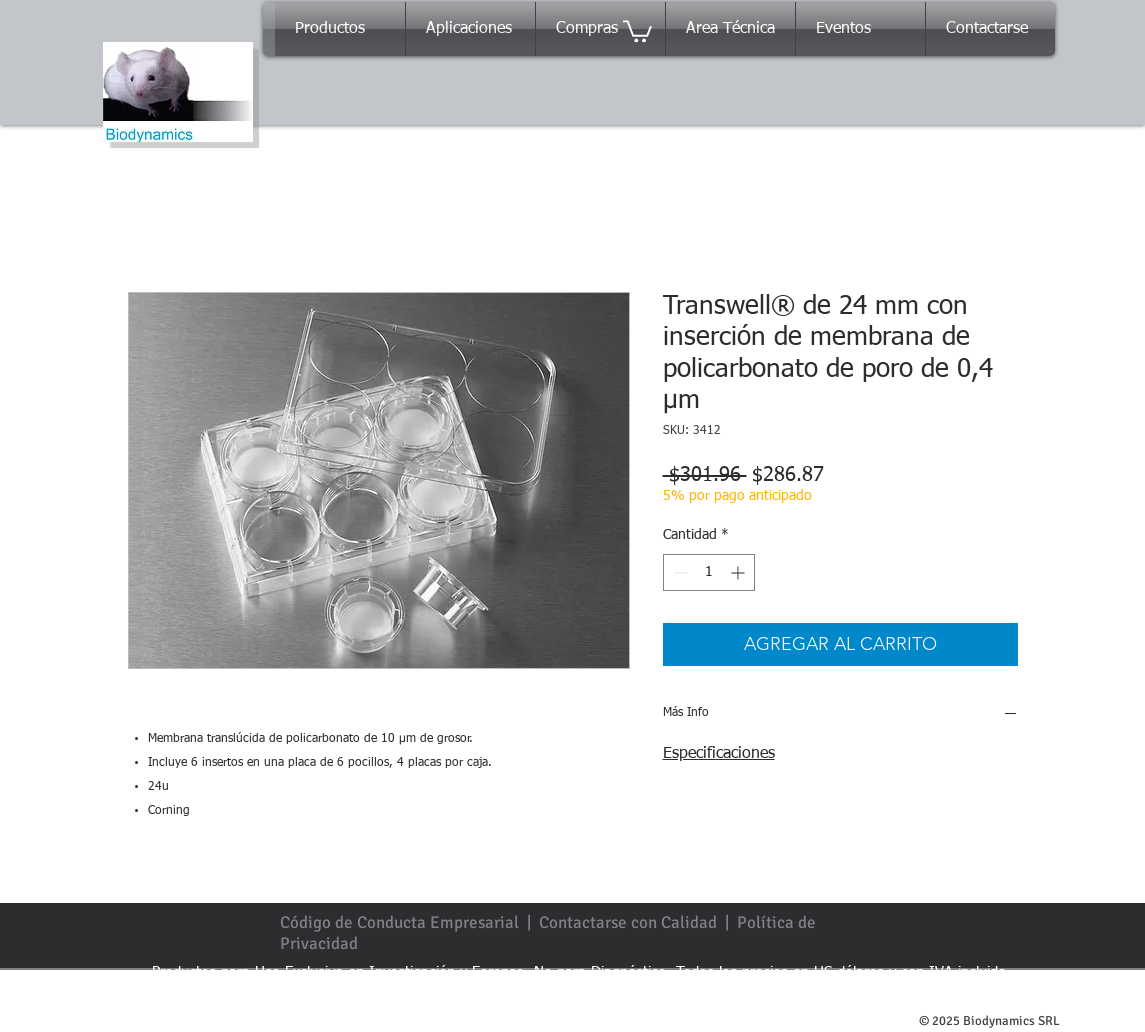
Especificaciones (719, 754)
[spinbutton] (709, 572)
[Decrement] (678, 572)
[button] (637, 30)
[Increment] (739, 572)
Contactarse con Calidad (628, 922)
